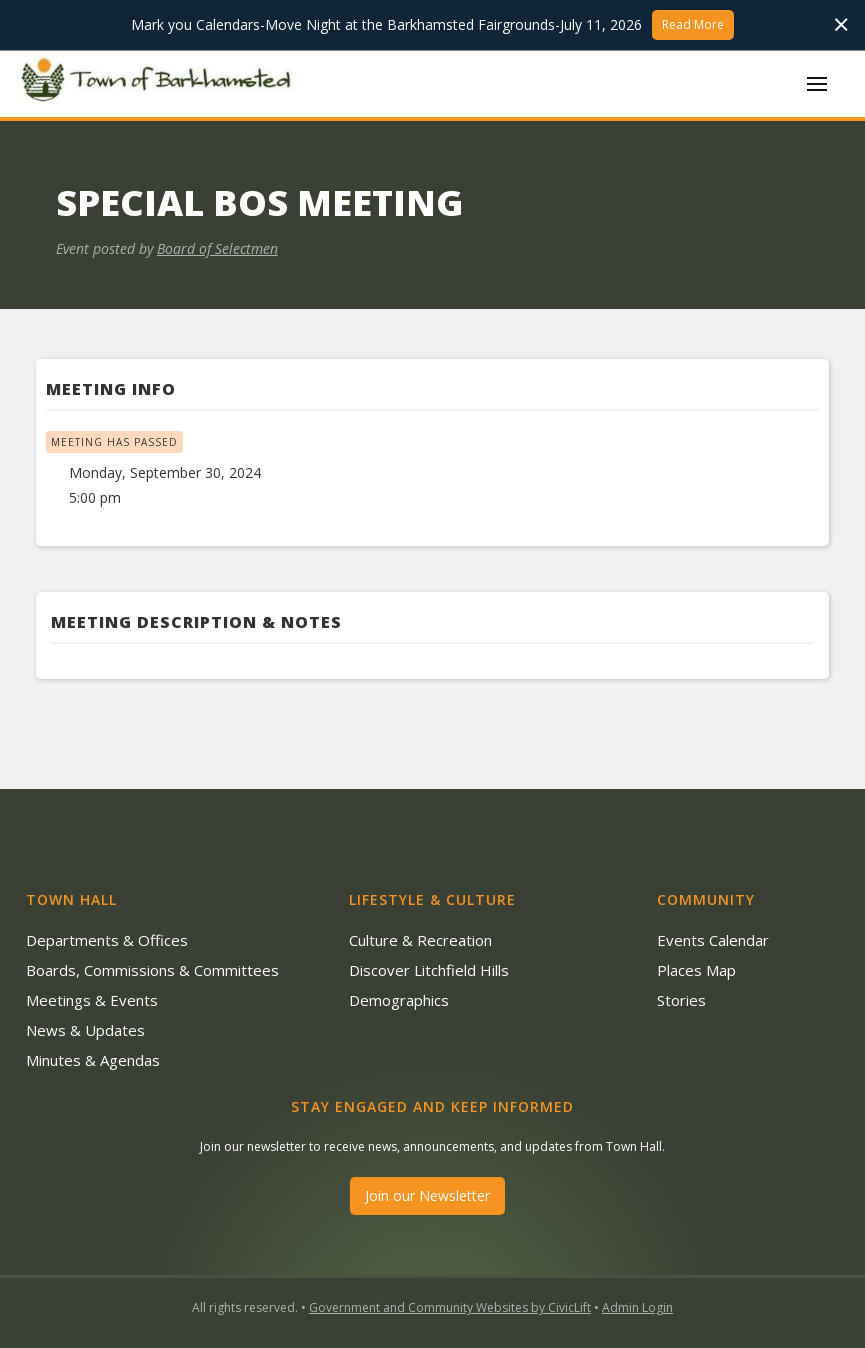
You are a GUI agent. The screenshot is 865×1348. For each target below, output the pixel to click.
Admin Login (637, 1307)
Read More (693, 24)
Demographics (399, 1000)
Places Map (696, 970)
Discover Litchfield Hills (429, 970)
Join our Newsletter (427, 1195)
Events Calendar (713, 940)
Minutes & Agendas (93, 1060)
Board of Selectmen (217, 248)
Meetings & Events (92, 1000)
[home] (160, 83)
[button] (817, 84)
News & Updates (85, 1030)
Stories (681, 1000)
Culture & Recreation (420, 940)
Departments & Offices (107, 940)
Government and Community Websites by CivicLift (450, 1307)
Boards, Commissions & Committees (152, 970)
